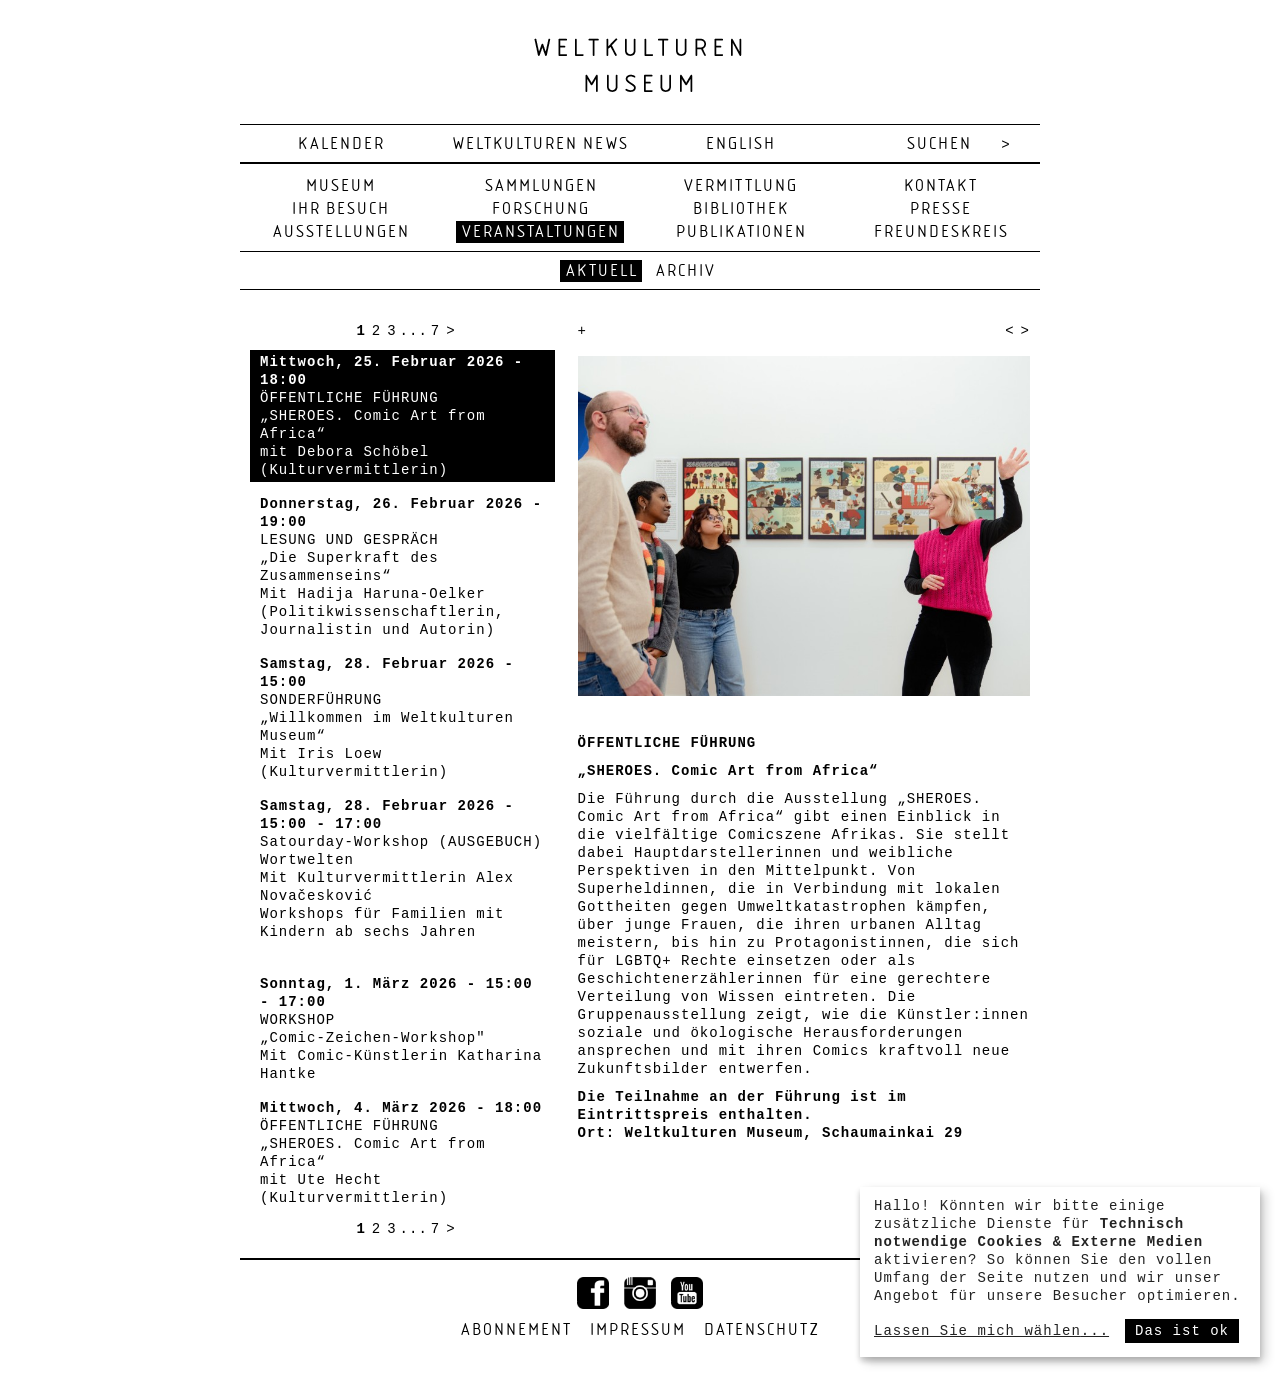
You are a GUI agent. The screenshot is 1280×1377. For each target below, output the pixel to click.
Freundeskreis (941, 232)
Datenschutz (761, 1330)
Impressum (638, 1330)
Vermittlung (741, 186)
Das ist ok (1182, 1331)
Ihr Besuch (341, 209)
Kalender (341, 144)
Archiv (686, 271)
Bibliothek (741, 209)
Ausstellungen (341, 232)
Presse (941, 209)
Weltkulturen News (541, 144)
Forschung (541, 209)
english (741, 144)
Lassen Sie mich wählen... (991, 1331)
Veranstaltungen (541, 232)
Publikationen (741, 232)
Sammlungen (541, 186)
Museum (341, 186)
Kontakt (941, 186)
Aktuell (602, 271)
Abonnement (516, 1330)
